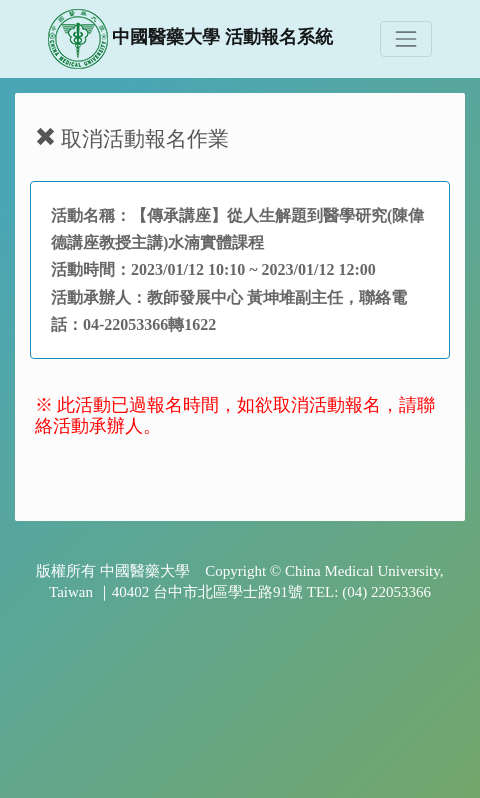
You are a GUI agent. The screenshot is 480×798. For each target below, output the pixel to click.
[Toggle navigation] (406, 39)
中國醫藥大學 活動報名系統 (190, 39)
